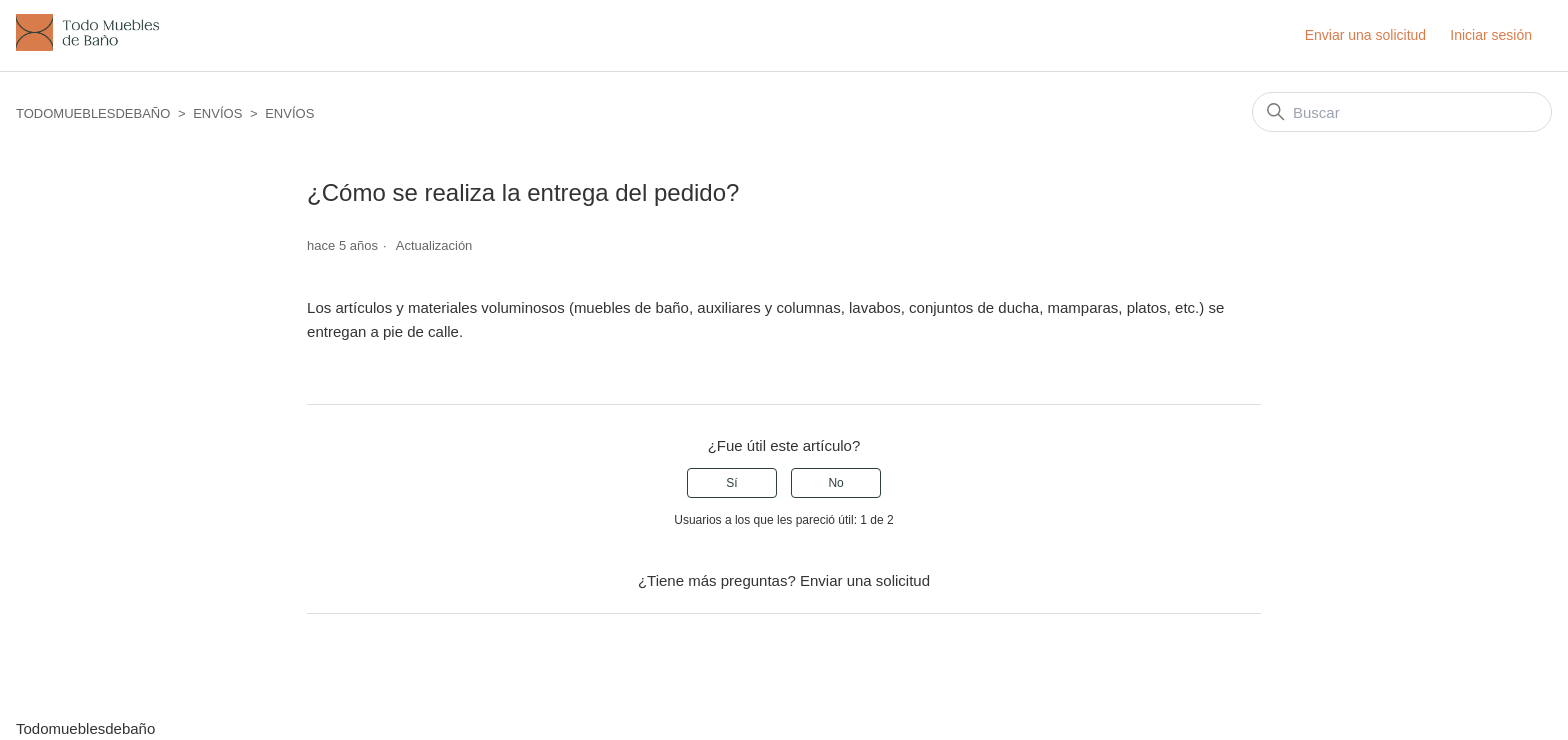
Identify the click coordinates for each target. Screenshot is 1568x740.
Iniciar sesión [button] (1491, 35)
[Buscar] (1402, 112)
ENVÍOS (217, 113)
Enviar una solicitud (1365, 35)
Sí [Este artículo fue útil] (731, 483)
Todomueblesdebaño (93, 113)
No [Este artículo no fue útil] (835, 483)
